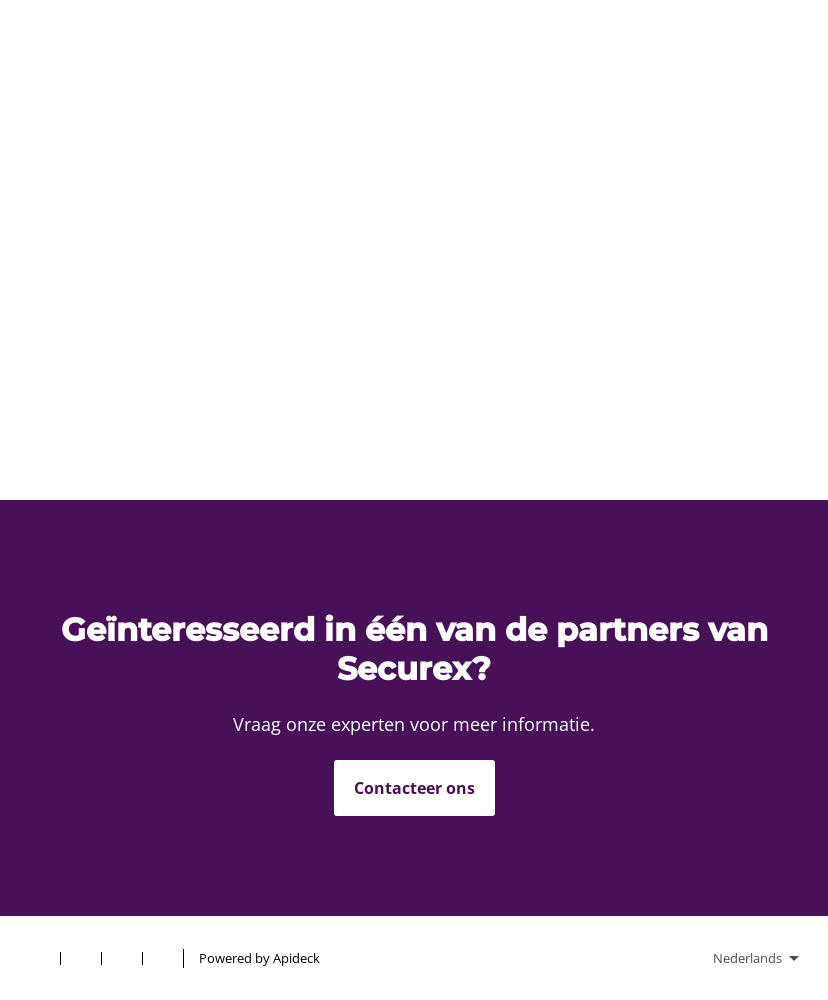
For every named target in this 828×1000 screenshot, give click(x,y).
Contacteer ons (414, 788)
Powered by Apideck (259, 958)
